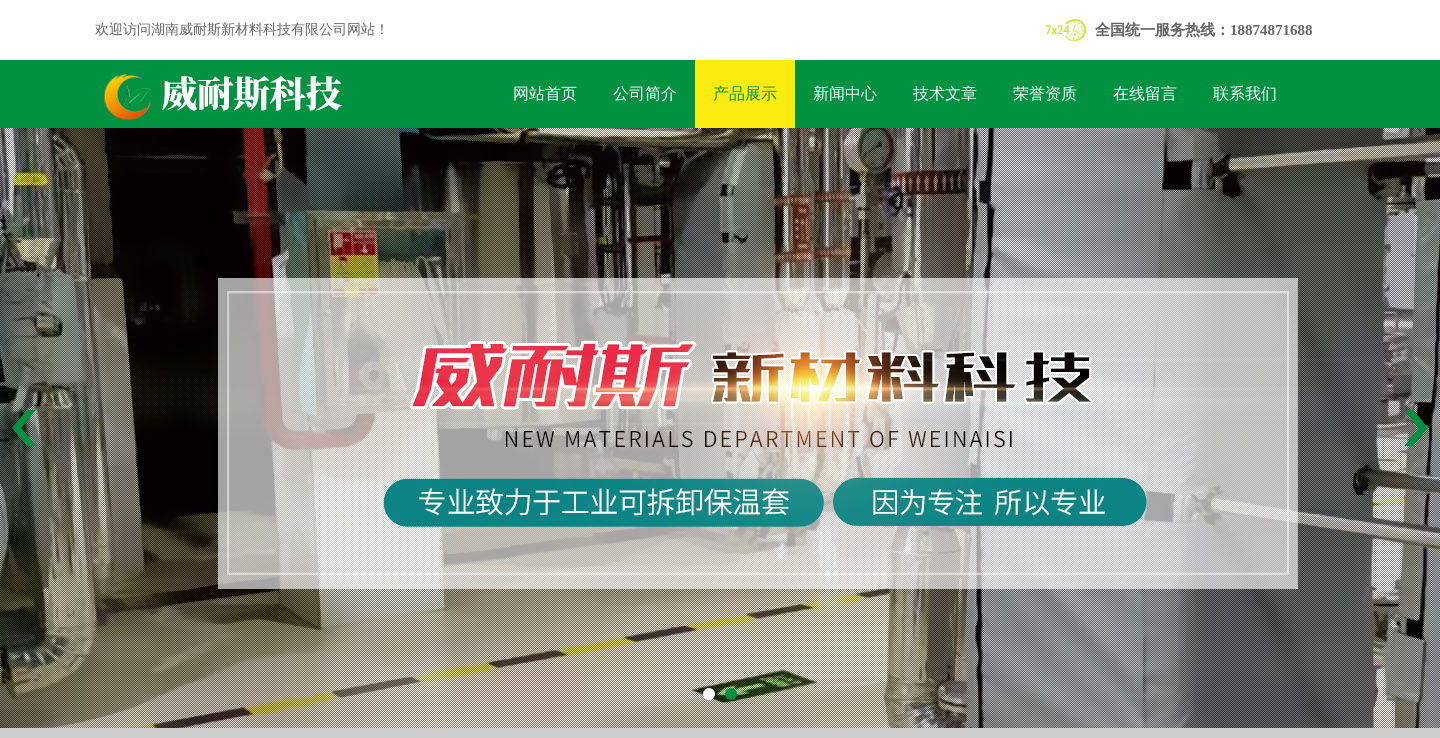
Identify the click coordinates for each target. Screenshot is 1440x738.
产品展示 (745, 93)
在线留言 (1145, 93)
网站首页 (545, 93)
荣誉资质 (1045, 93)
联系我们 (1245, 93)
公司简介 (645, 93)
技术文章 (945, 93)
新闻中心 (845, 93)
